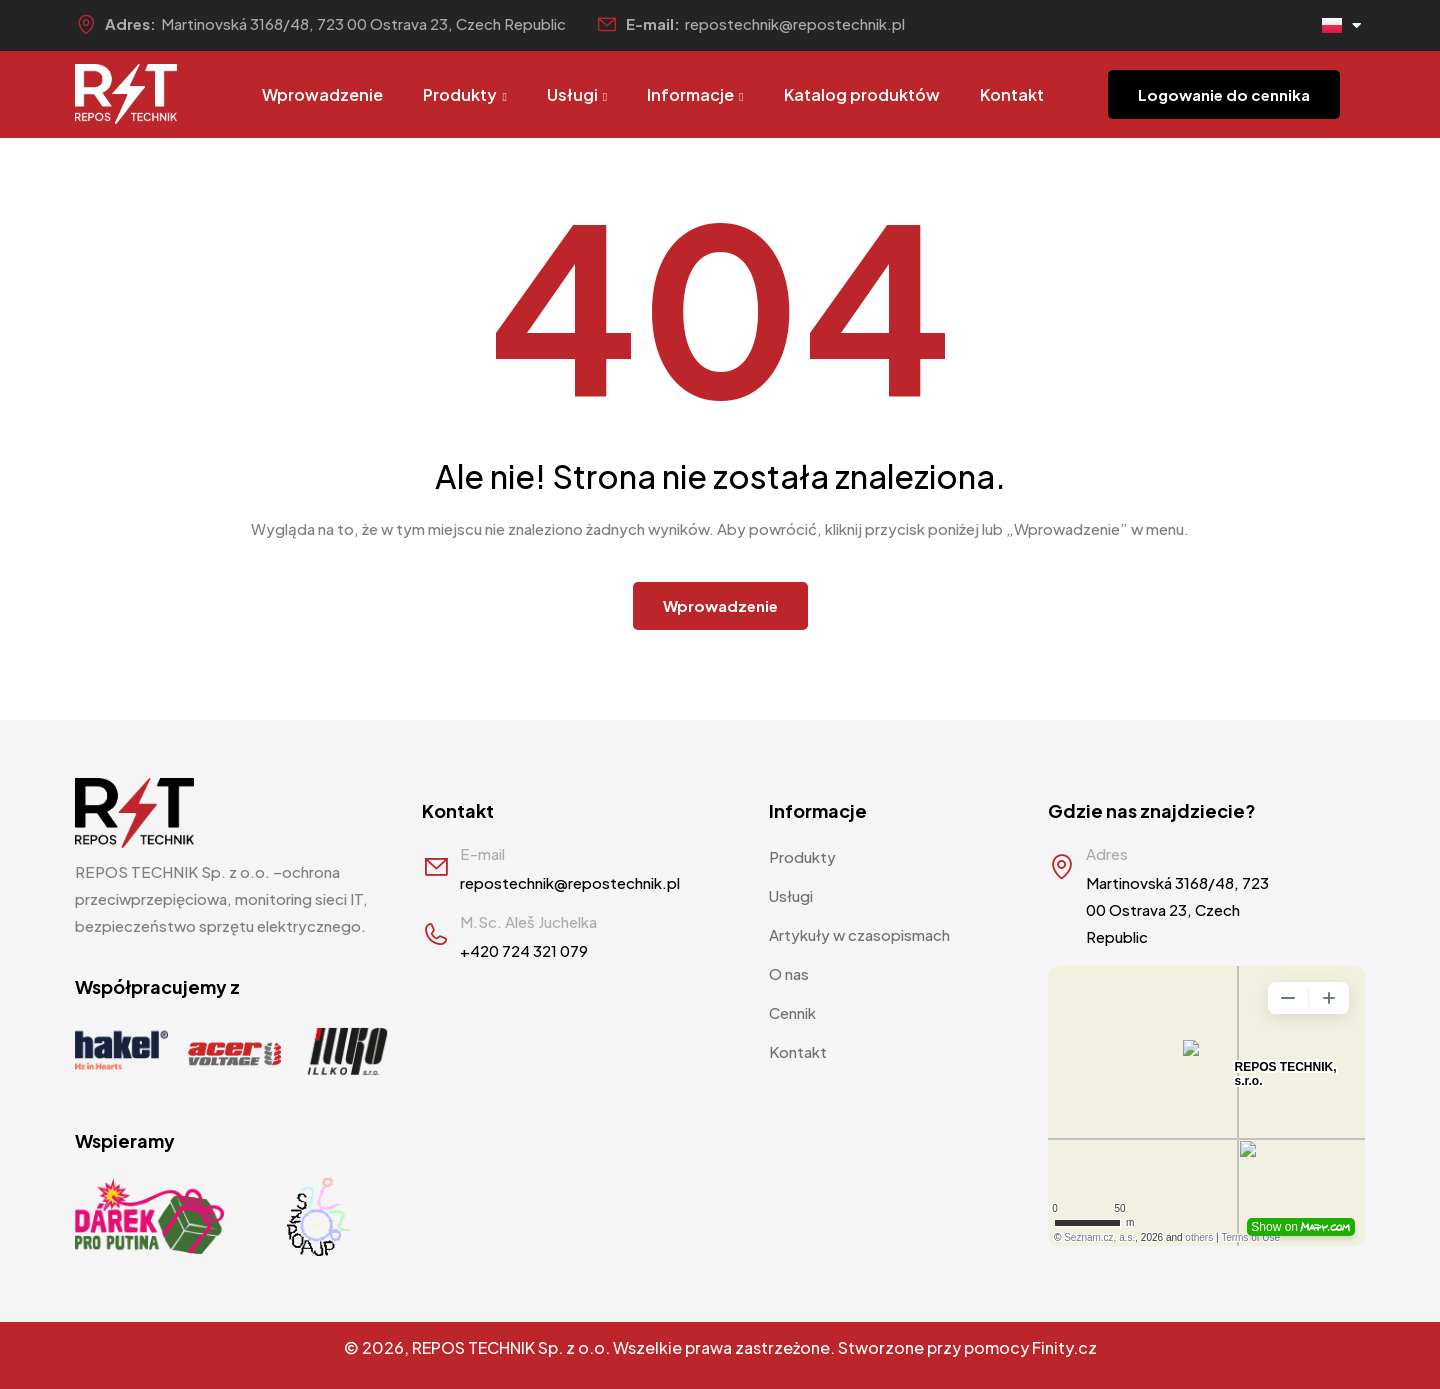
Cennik (792, 1012)
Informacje (695, 94)
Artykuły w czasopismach (859, 934)
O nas (789, 973)
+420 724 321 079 (524, 950)
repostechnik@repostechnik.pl (795, 23)
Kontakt (1012, 94)
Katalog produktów (862, 94)
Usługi (577, 94)
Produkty (464, 94)
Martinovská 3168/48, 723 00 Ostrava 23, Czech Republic (363, 23)
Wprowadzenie (322, 94)
